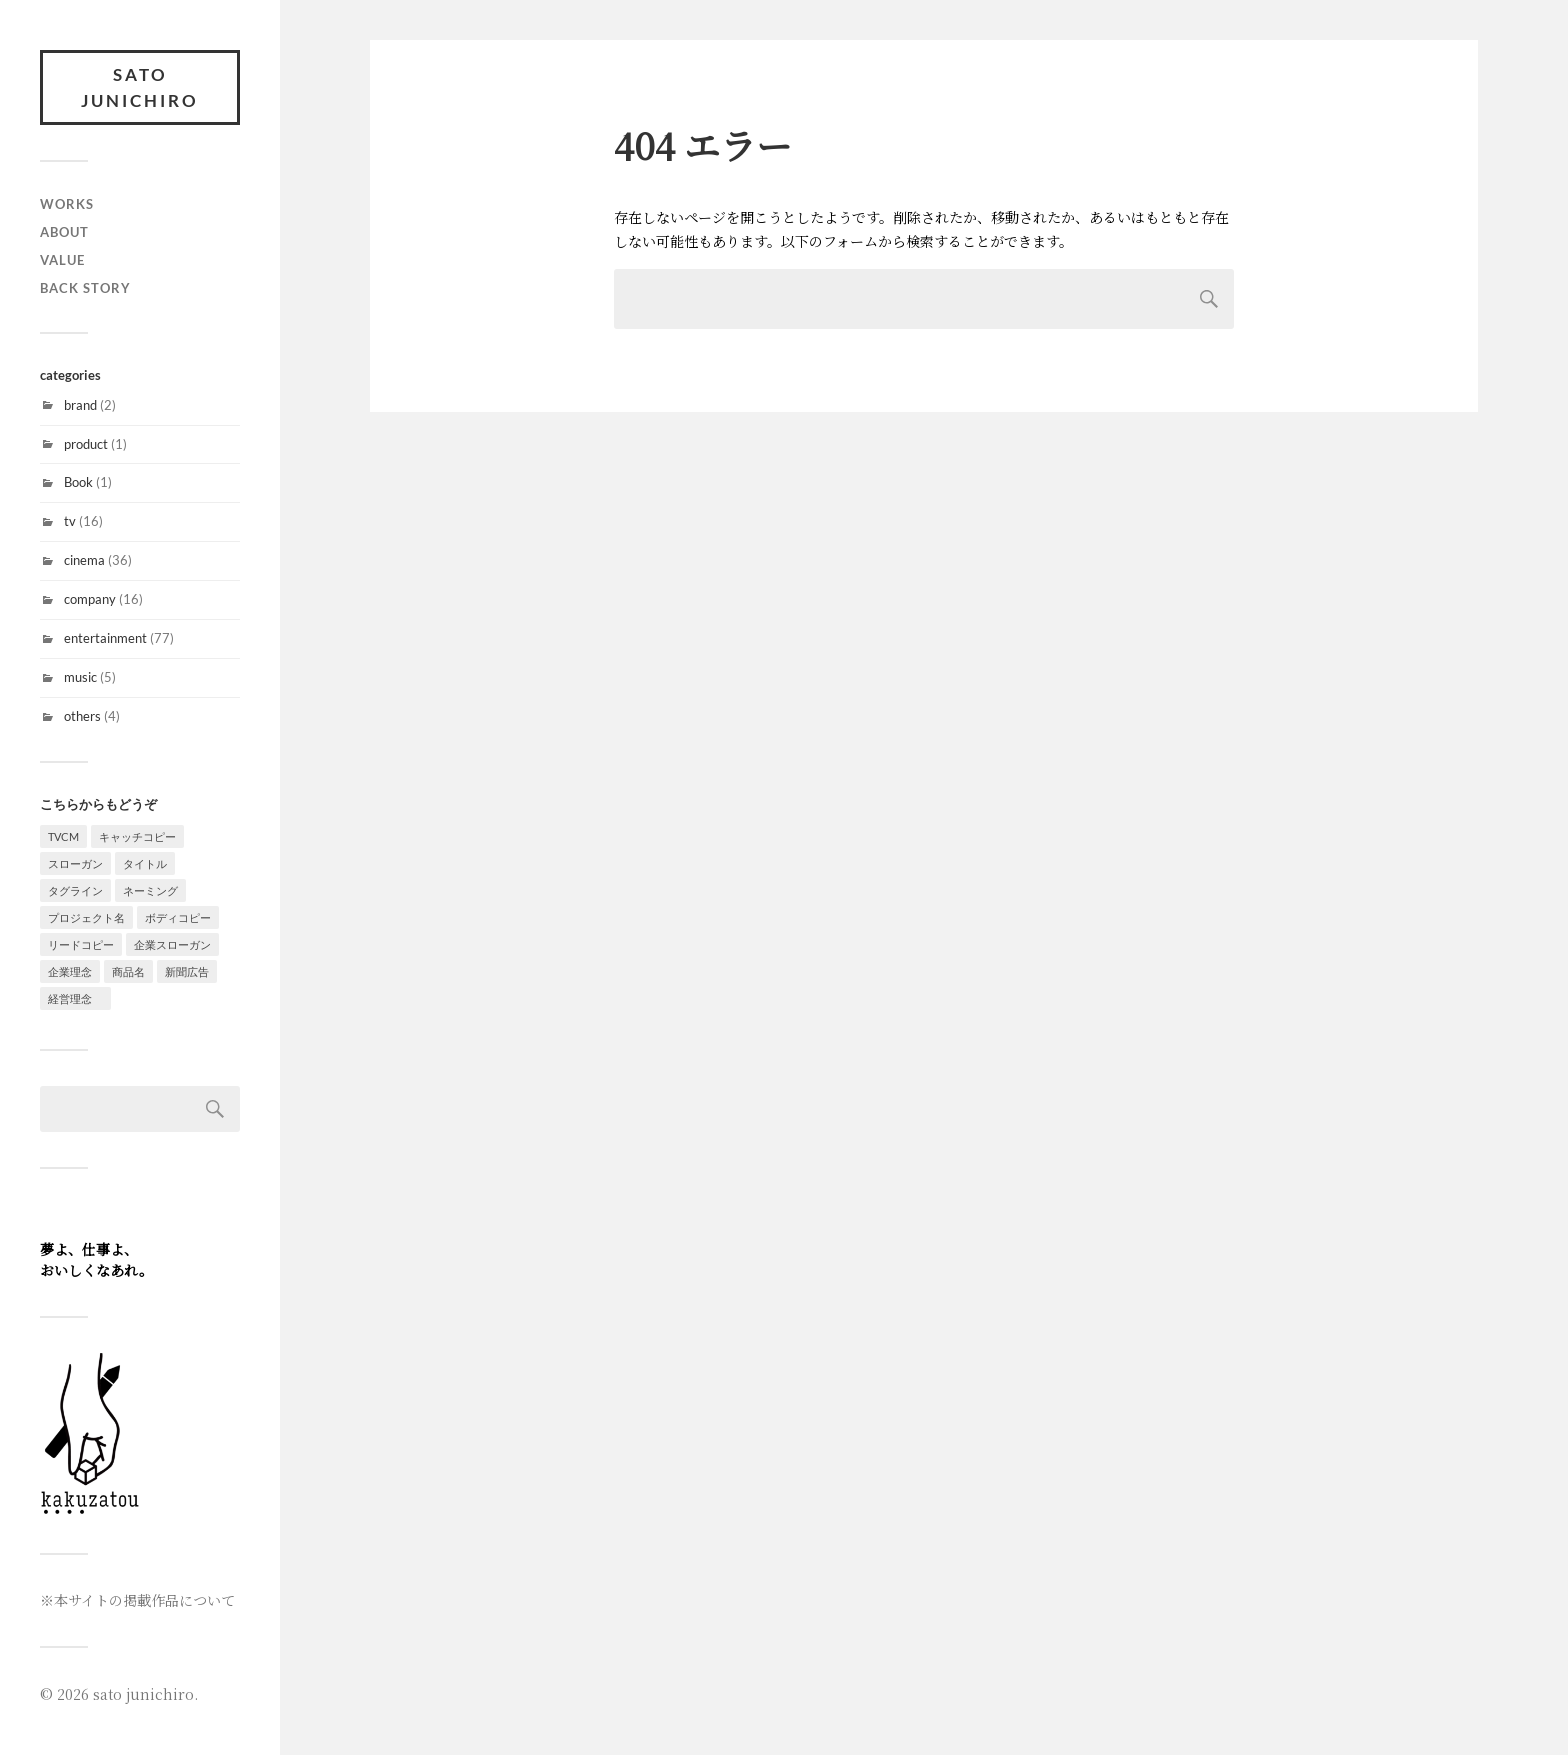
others (82, 716)
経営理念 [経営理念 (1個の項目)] (75, 998)
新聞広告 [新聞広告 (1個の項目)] (187, 971)
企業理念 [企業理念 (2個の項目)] (70, 971)
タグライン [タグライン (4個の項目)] (75, 890)
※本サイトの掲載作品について (137, 1600)
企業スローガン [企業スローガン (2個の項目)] (172, 944)
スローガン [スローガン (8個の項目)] (75, 863)
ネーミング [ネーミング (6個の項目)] (150, 890)
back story (85, 288)
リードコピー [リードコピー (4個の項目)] (81, 944)
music (80, 677)
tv (70, 521)
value (62, 260)
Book (78, 482)
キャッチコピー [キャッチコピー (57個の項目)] (137, 836)
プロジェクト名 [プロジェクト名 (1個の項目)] (86, 917)
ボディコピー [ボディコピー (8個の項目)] (178, 917)
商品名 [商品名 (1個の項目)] (128, 971)
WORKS (67, 204)
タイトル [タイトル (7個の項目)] (145, 863)
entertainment (105, 638)
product (86, 444)
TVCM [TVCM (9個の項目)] (63, 836)
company (90, 599)
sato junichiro (140, 87)
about (64, 232)
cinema (84, 560)
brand (80, 405)
